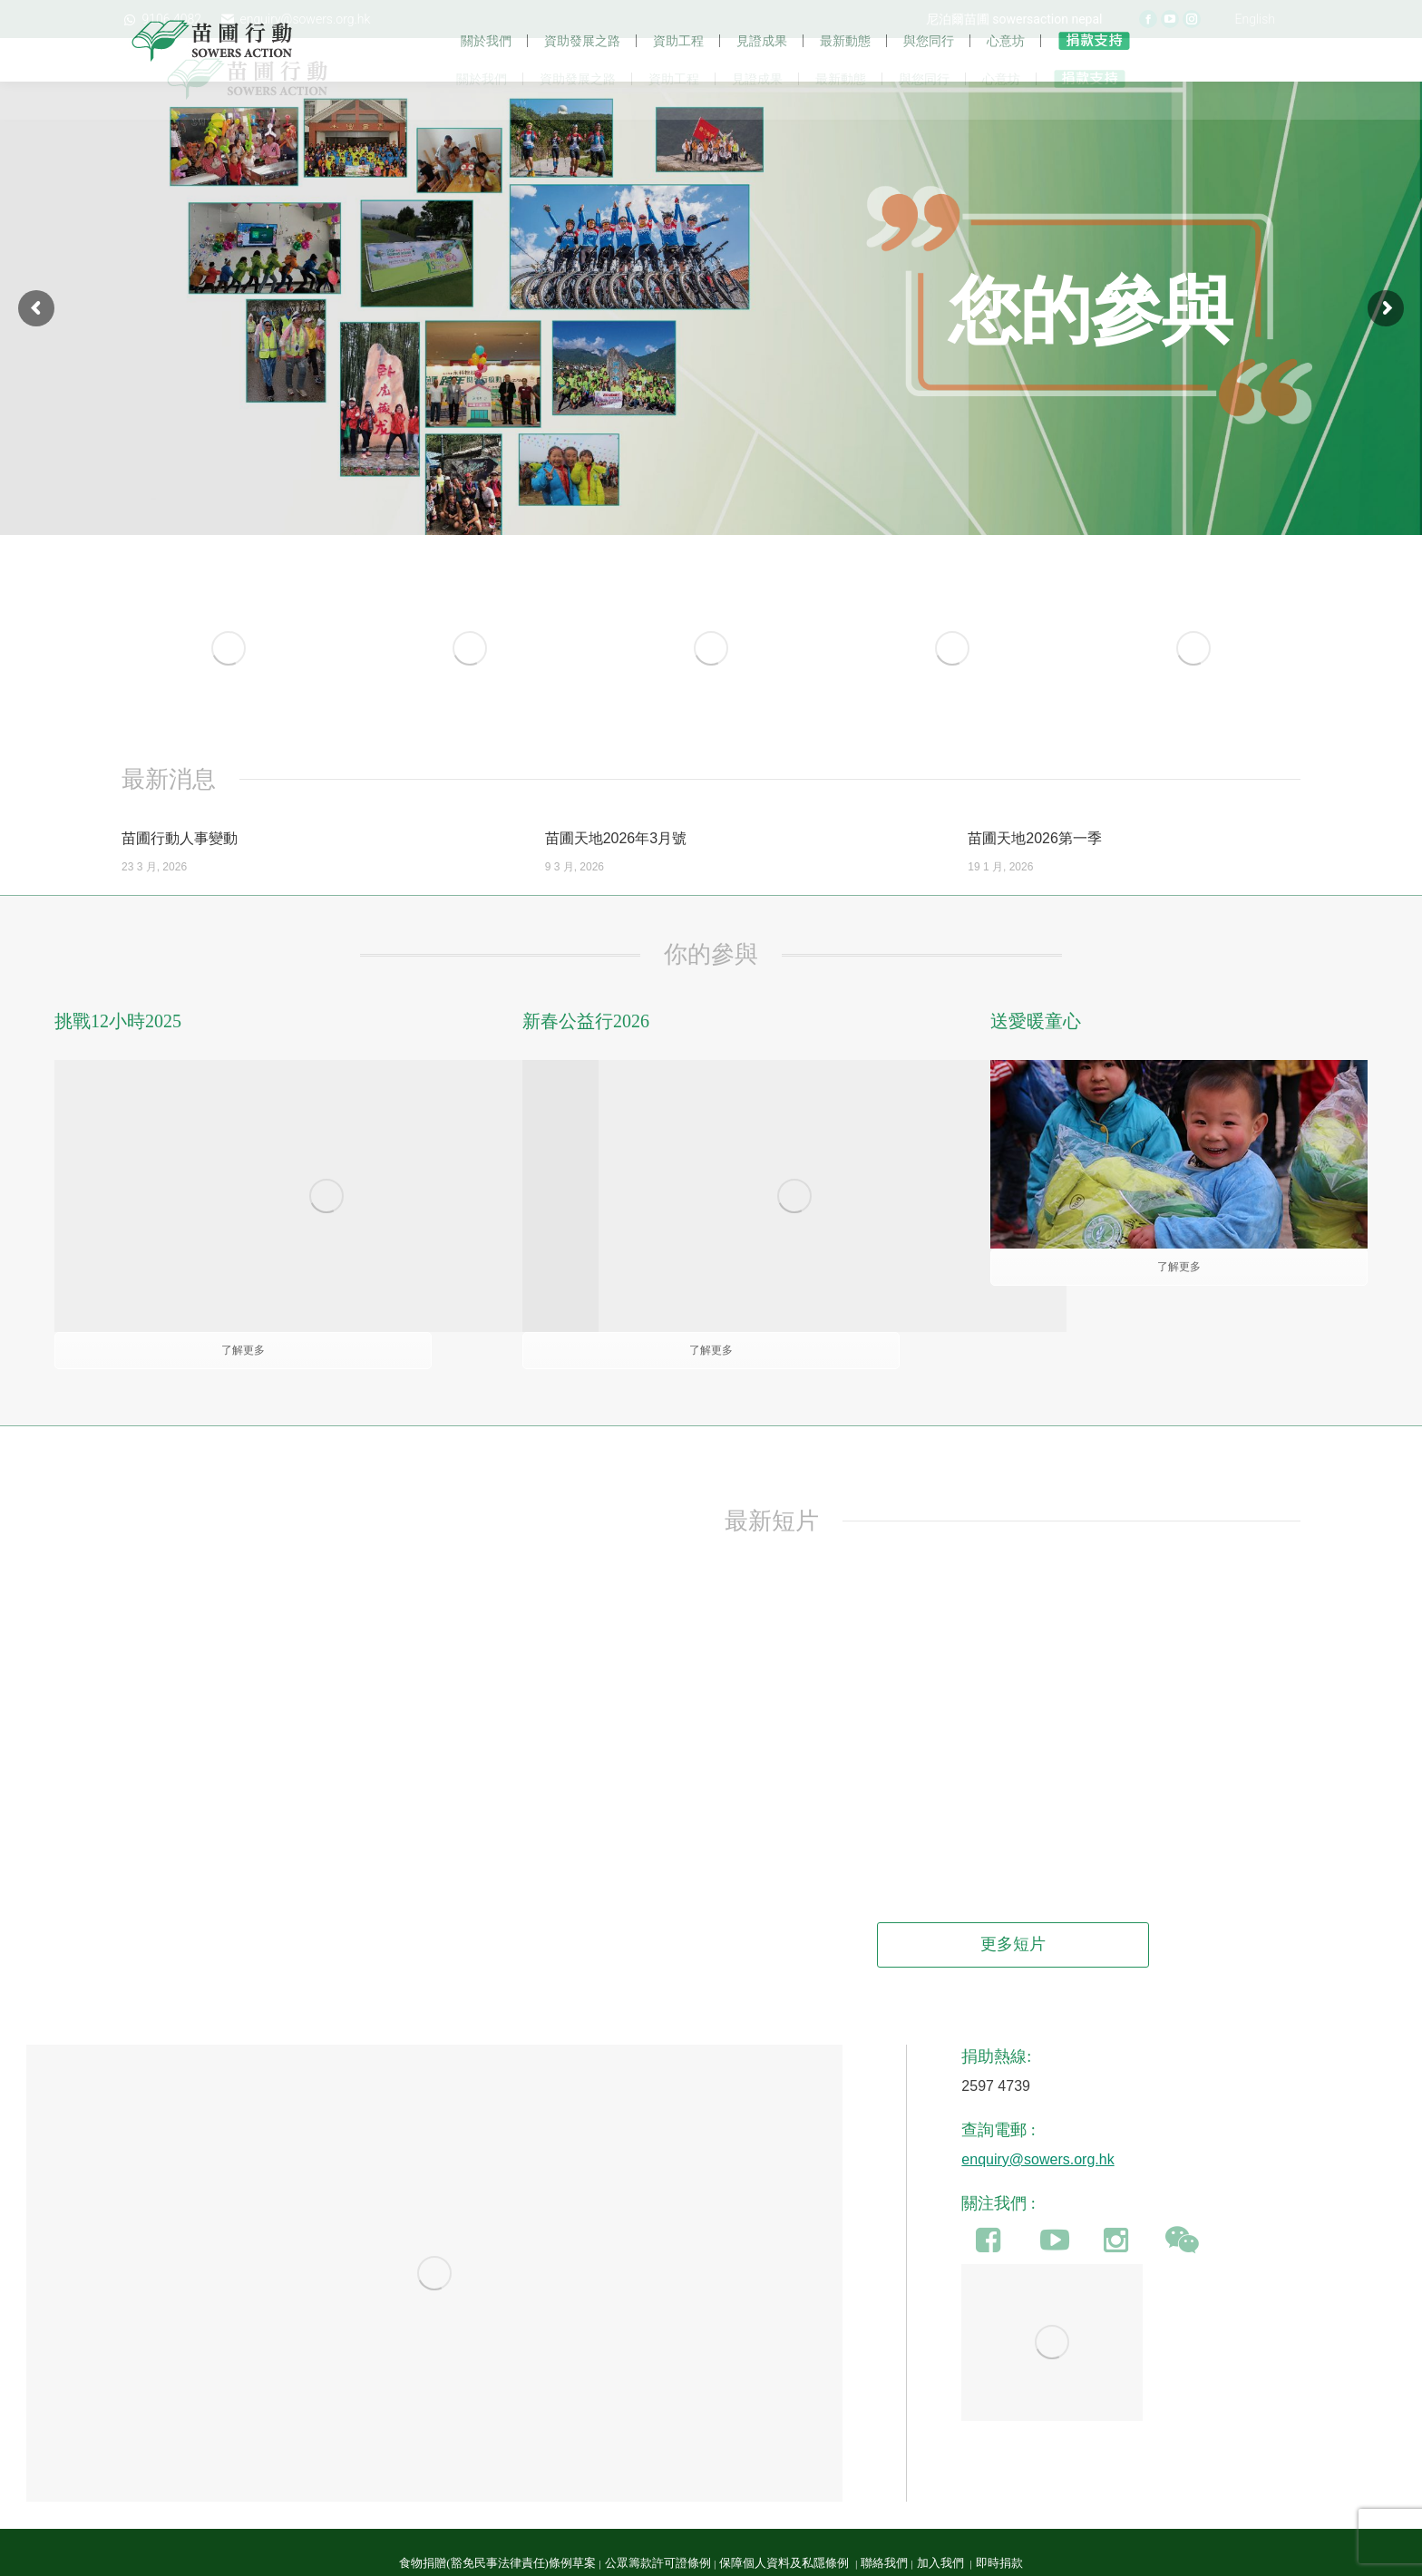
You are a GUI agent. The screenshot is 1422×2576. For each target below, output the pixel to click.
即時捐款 (999, 2528)
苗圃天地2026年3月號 (616, 876)
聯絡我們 (884, 2528)
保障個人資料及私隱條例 (785, 2528)
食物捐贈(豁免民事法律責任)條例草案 (497, 2528)
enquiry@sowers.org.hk (1037, 2124)
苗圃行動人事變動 (180, 876)
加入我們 (942, 2528)
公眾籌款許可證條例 (658, 2528)
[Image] (229, 685)
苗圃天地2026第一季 (1035, 876)
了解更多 (1179, 1304)
